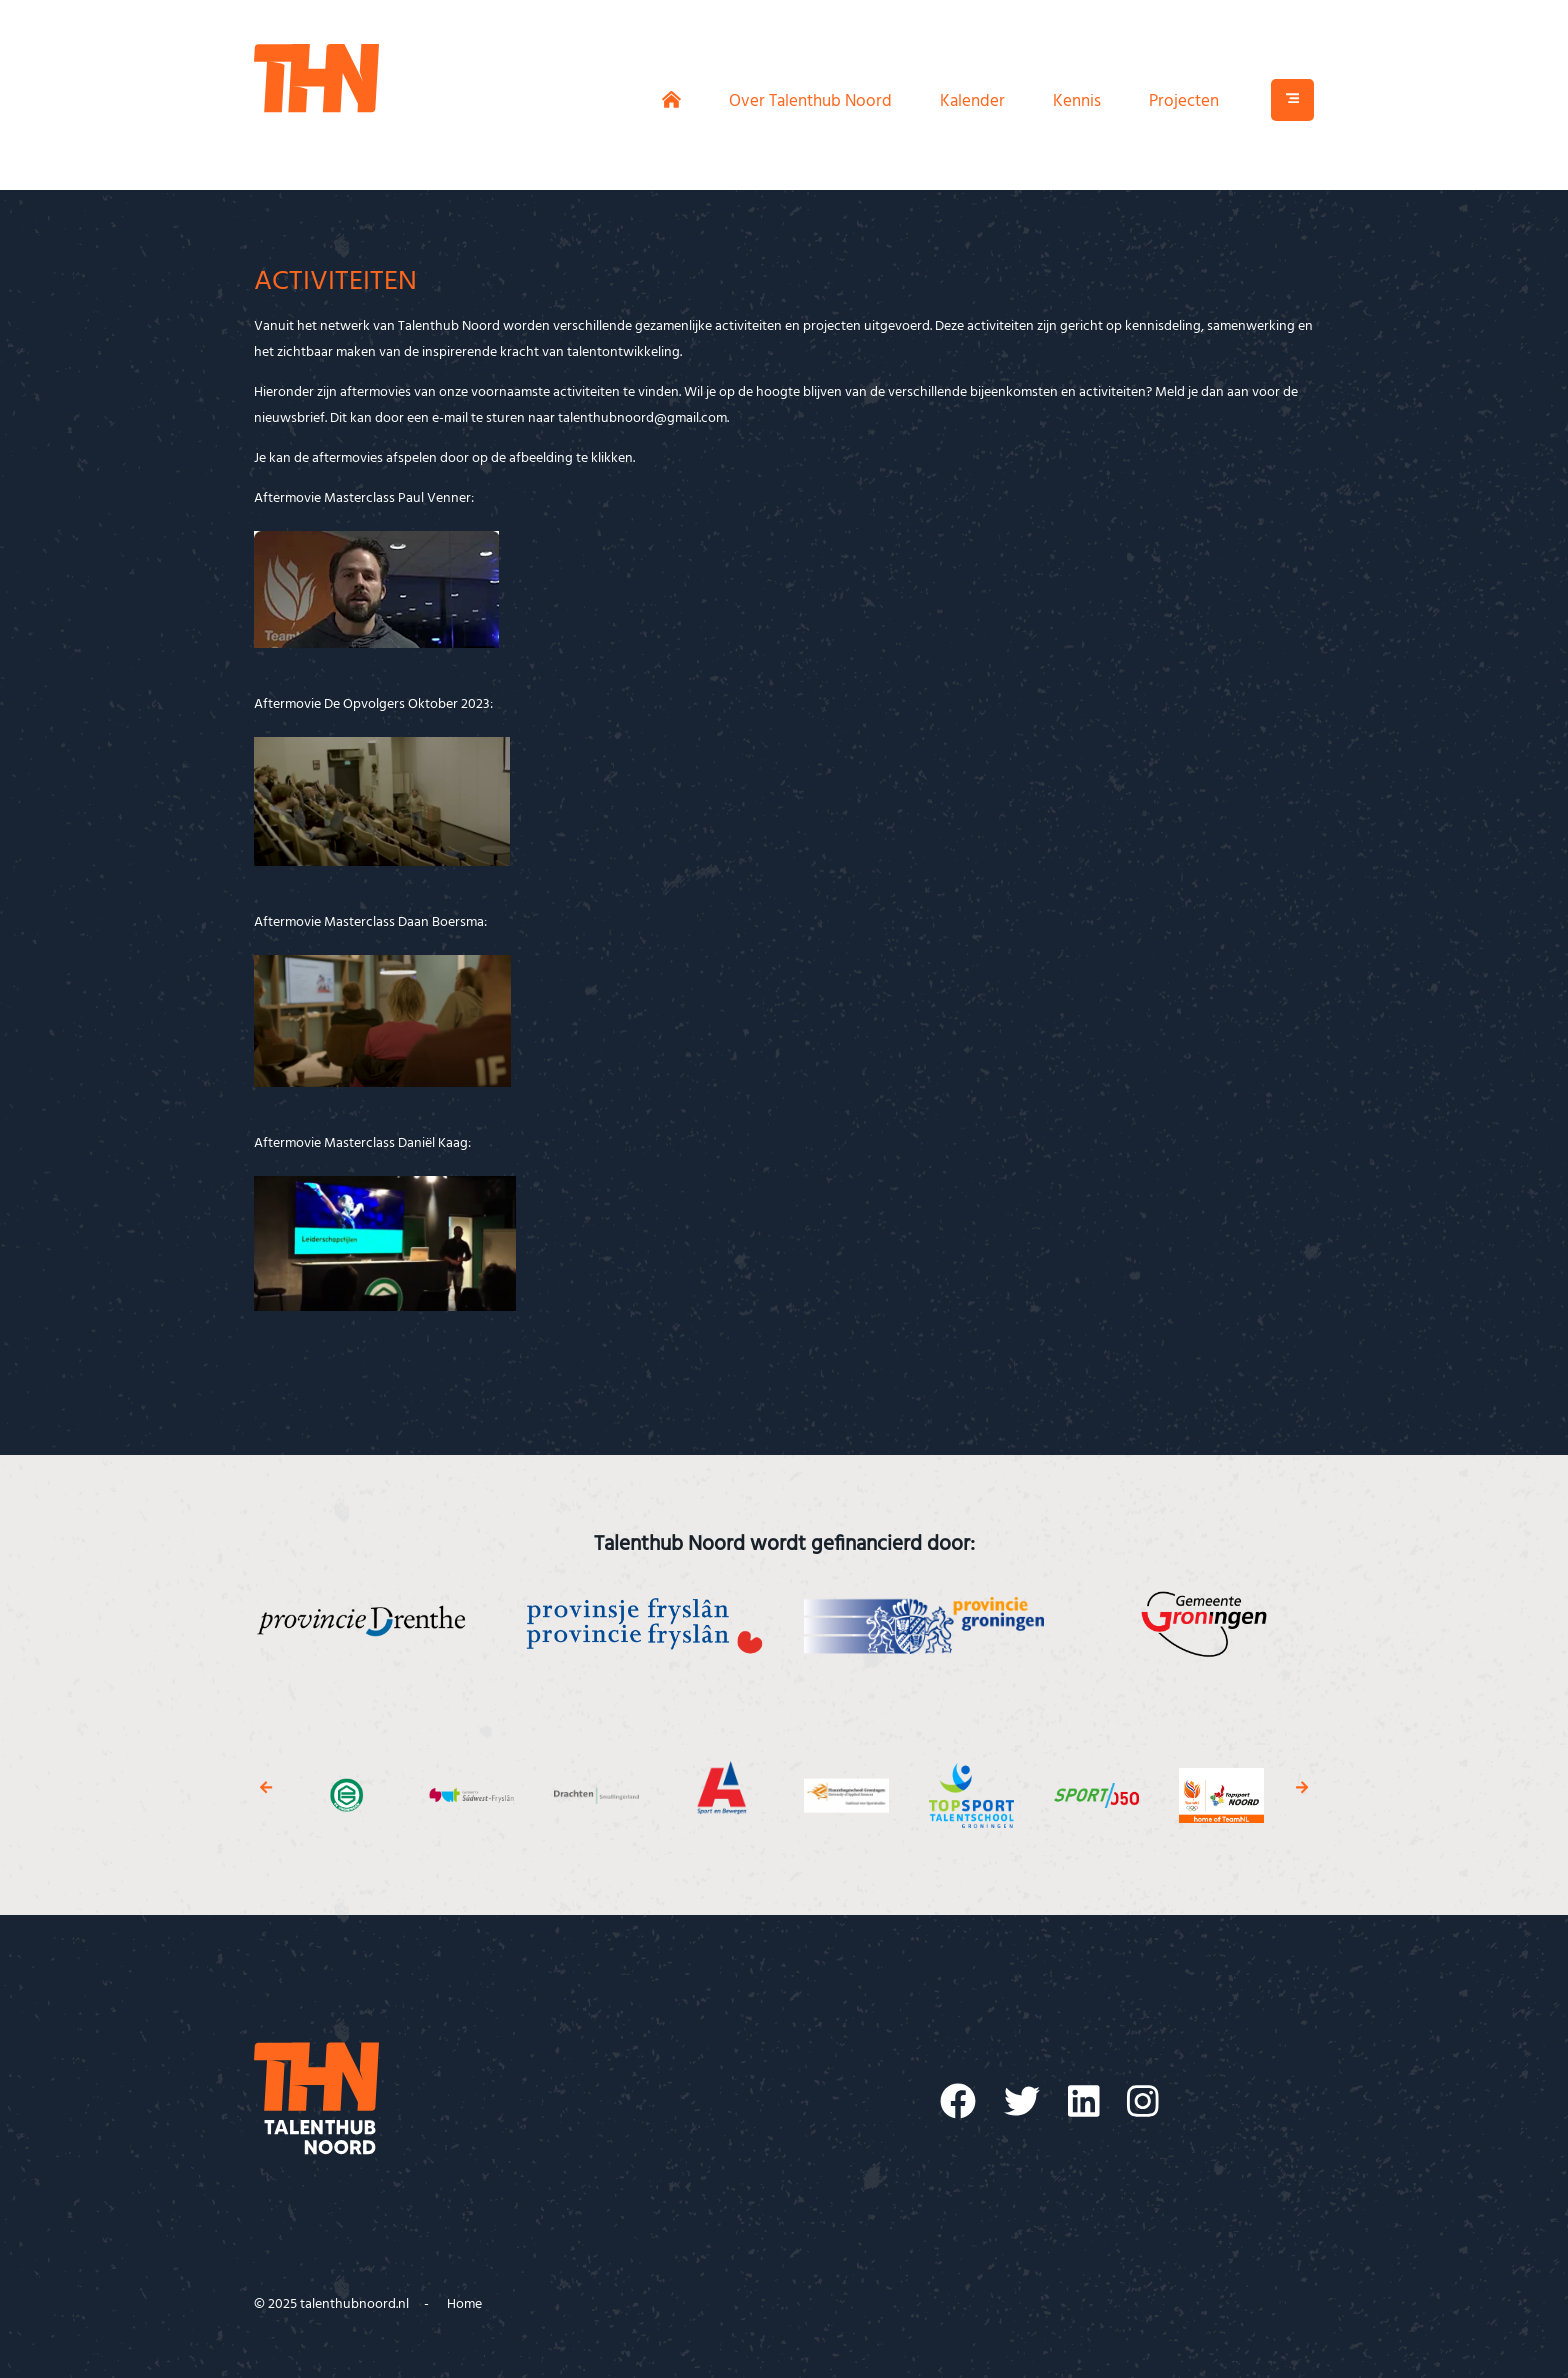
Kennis (1077, 101)
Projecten (1184, 101)
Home (464, 2304)
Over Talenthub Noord (810, 101)
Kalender (972, 101)
